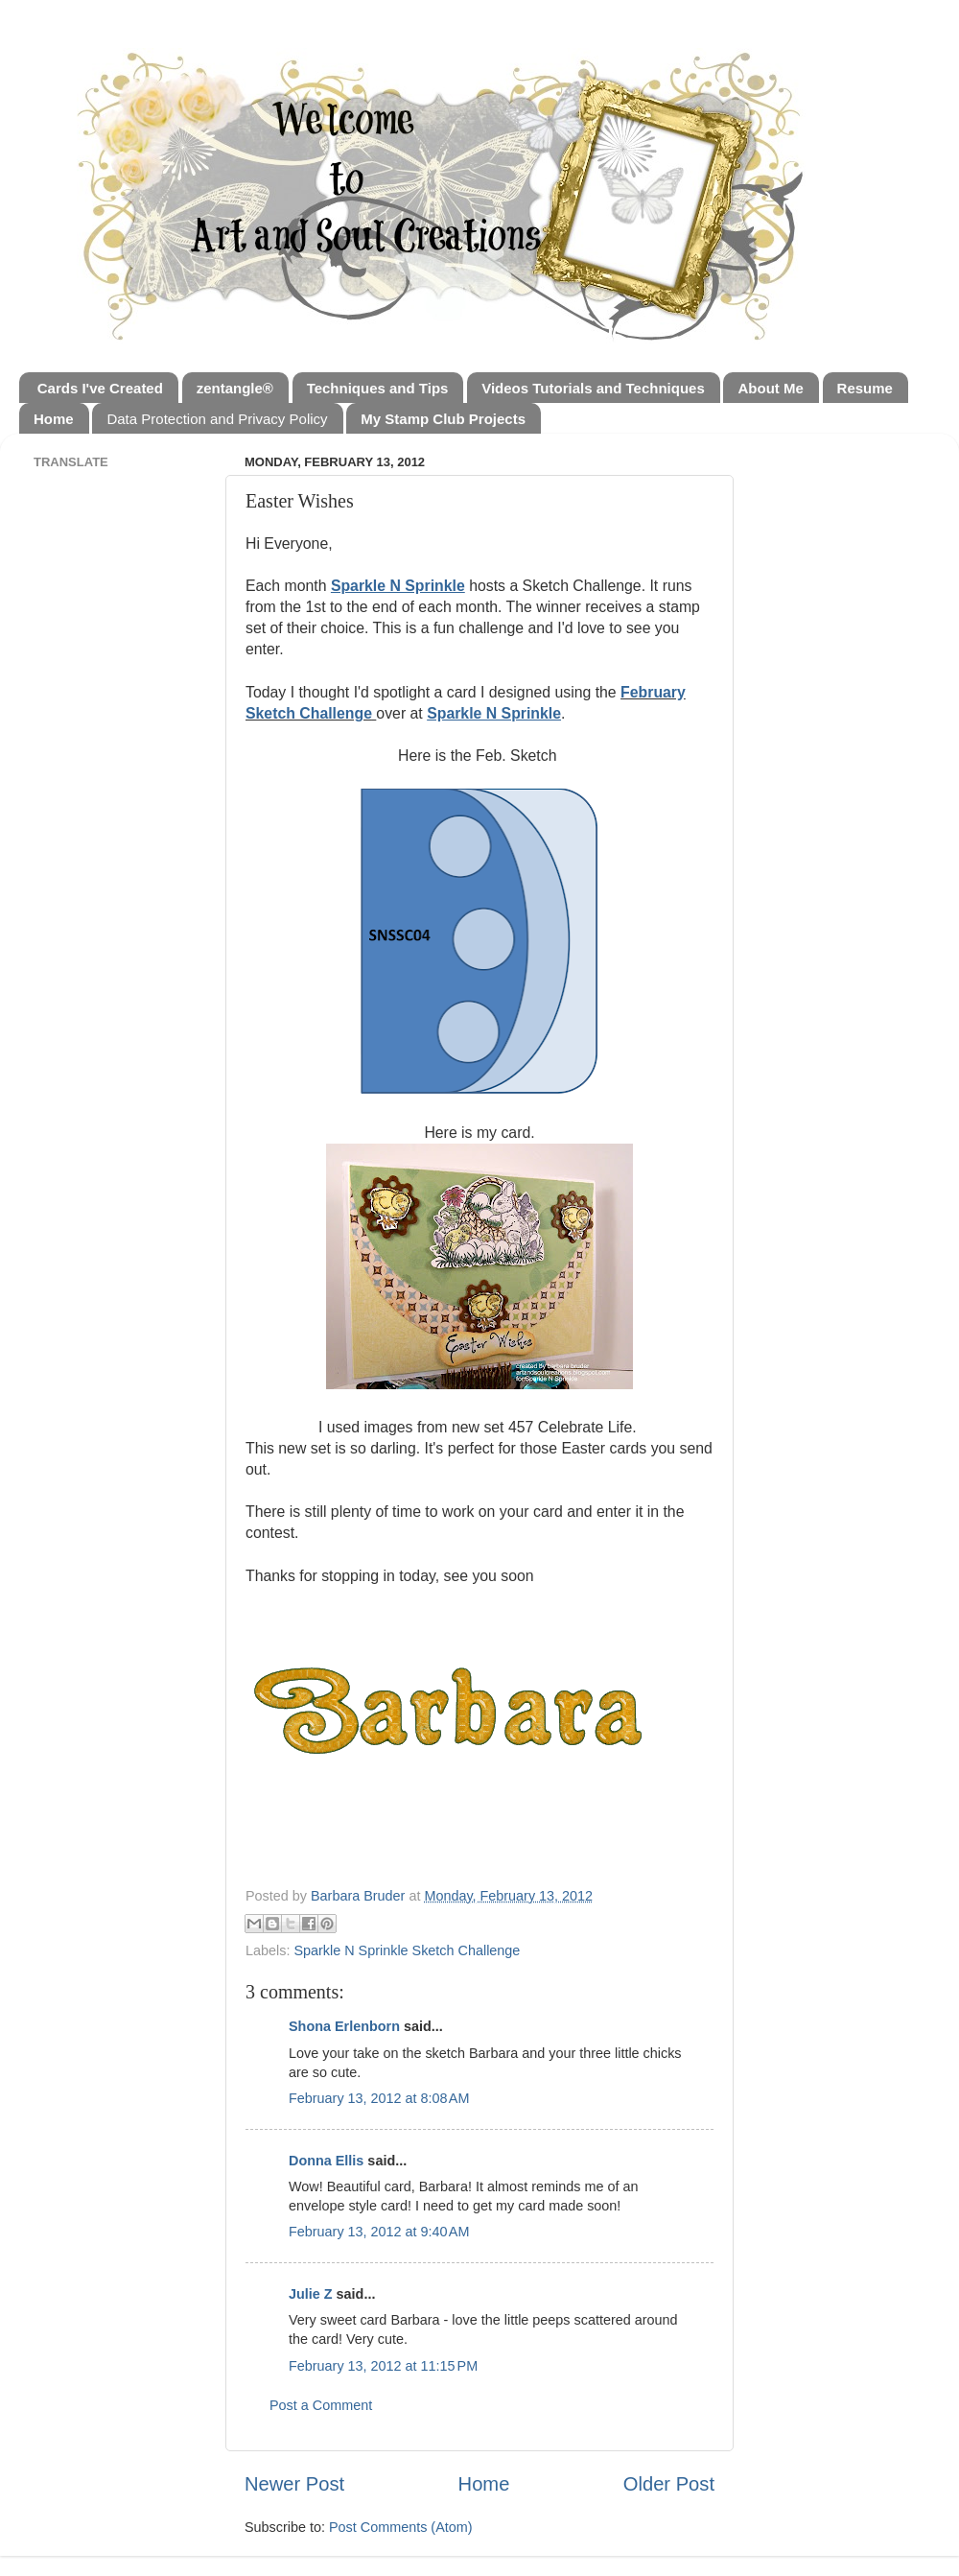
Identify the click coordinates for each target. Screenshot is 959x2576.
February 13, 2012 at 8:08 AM (379, 2098)
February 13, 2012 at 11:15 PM (383, 2366)
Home (484, 2483)
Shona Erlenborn (344, 2026)
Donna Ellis (326, 2160)
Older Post (668, 2483)
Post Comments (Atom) (401, 2527)
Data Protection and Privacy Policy (216, 419)
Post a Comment (320, 2405)
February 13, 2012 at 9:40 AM (379, 2231)
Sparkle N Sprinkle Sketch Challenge (406, 1950)
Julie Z (311, 2294)
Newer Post (294, 2483)
